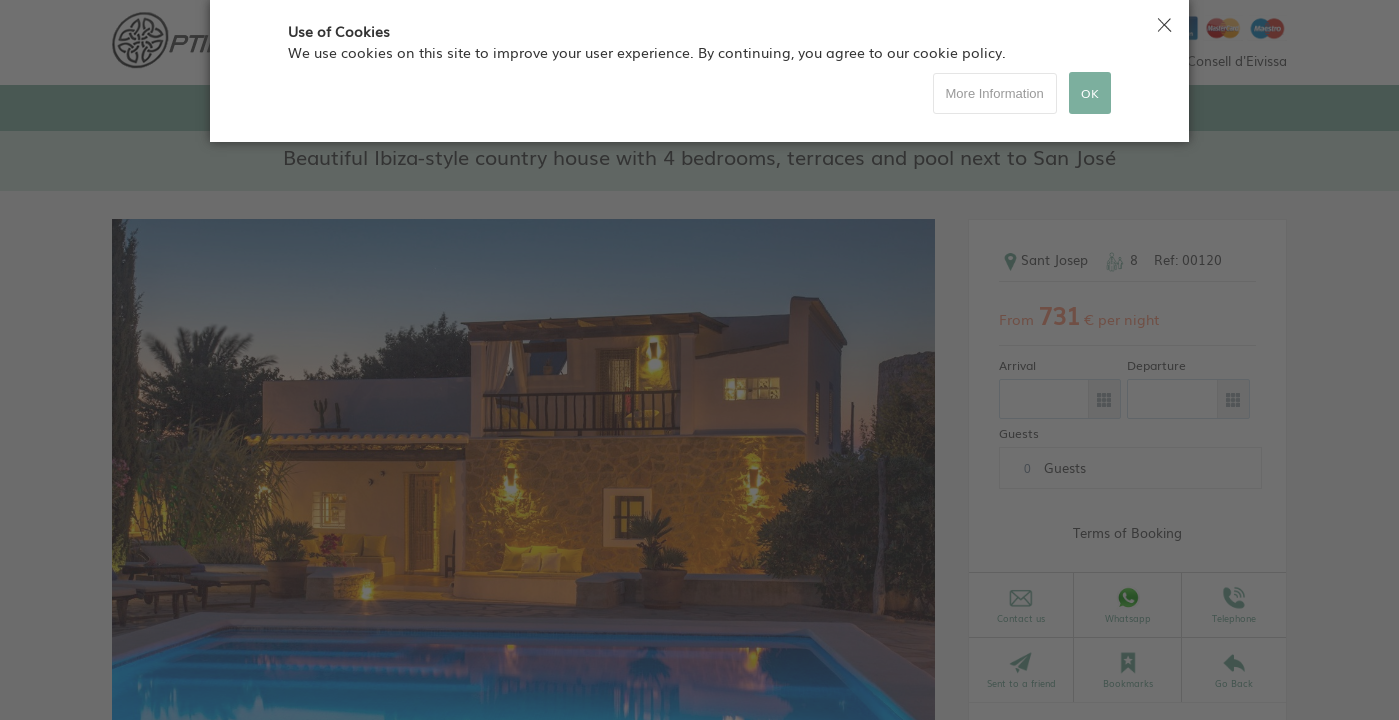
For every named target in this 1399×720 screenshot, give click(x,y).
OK (1090, 93)
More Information (995, 93)
